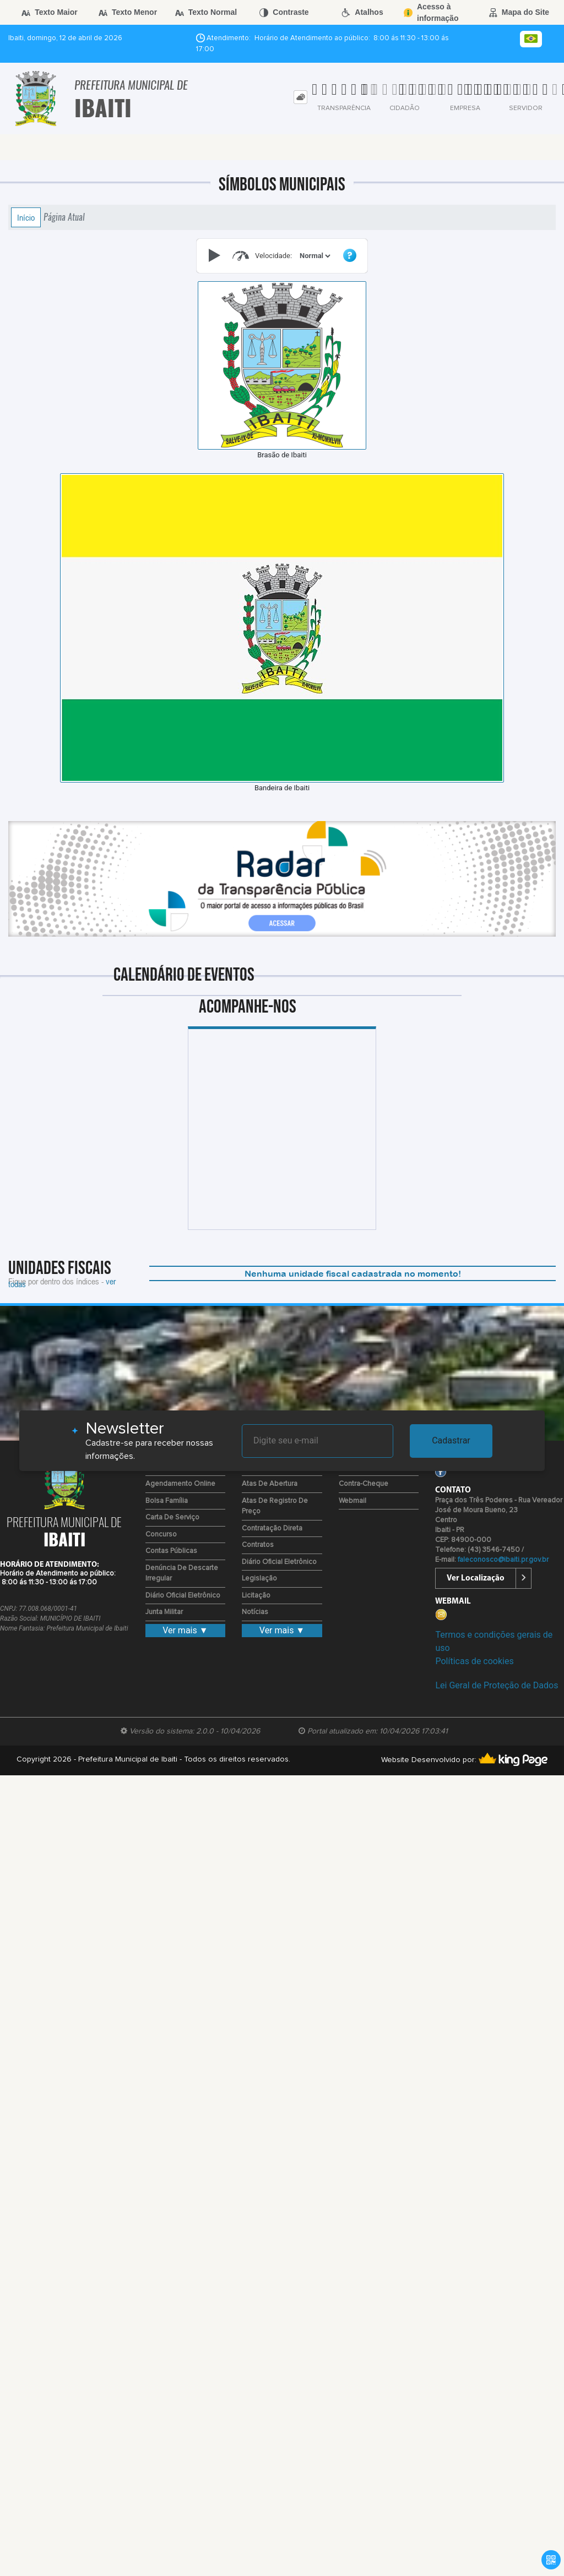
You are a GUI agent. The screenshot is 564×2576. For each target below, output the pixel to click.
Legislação (259, 1578)
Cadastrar (451, 1440)
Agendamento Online (180, 1483)
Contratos (258, 1545)
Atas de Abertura (269, 1483)
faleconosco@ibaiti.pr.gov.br (503, 1559)
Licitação (256, 1595)
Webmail (352, 1501)
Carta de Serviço (172, 1517)
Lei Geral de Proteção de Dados (496, 1685)
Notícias (255, 1612)
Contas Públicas (171, 1551)
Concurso (161, 1534)
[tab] (300, 97)
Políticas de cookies (474, 1661)
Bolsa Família (166, 1501)
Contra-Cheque (363, 1483)
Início (26, 217)
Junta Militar (164, 1612)
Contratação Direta (272, 1528)
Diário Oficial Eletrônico (182, 1595)
